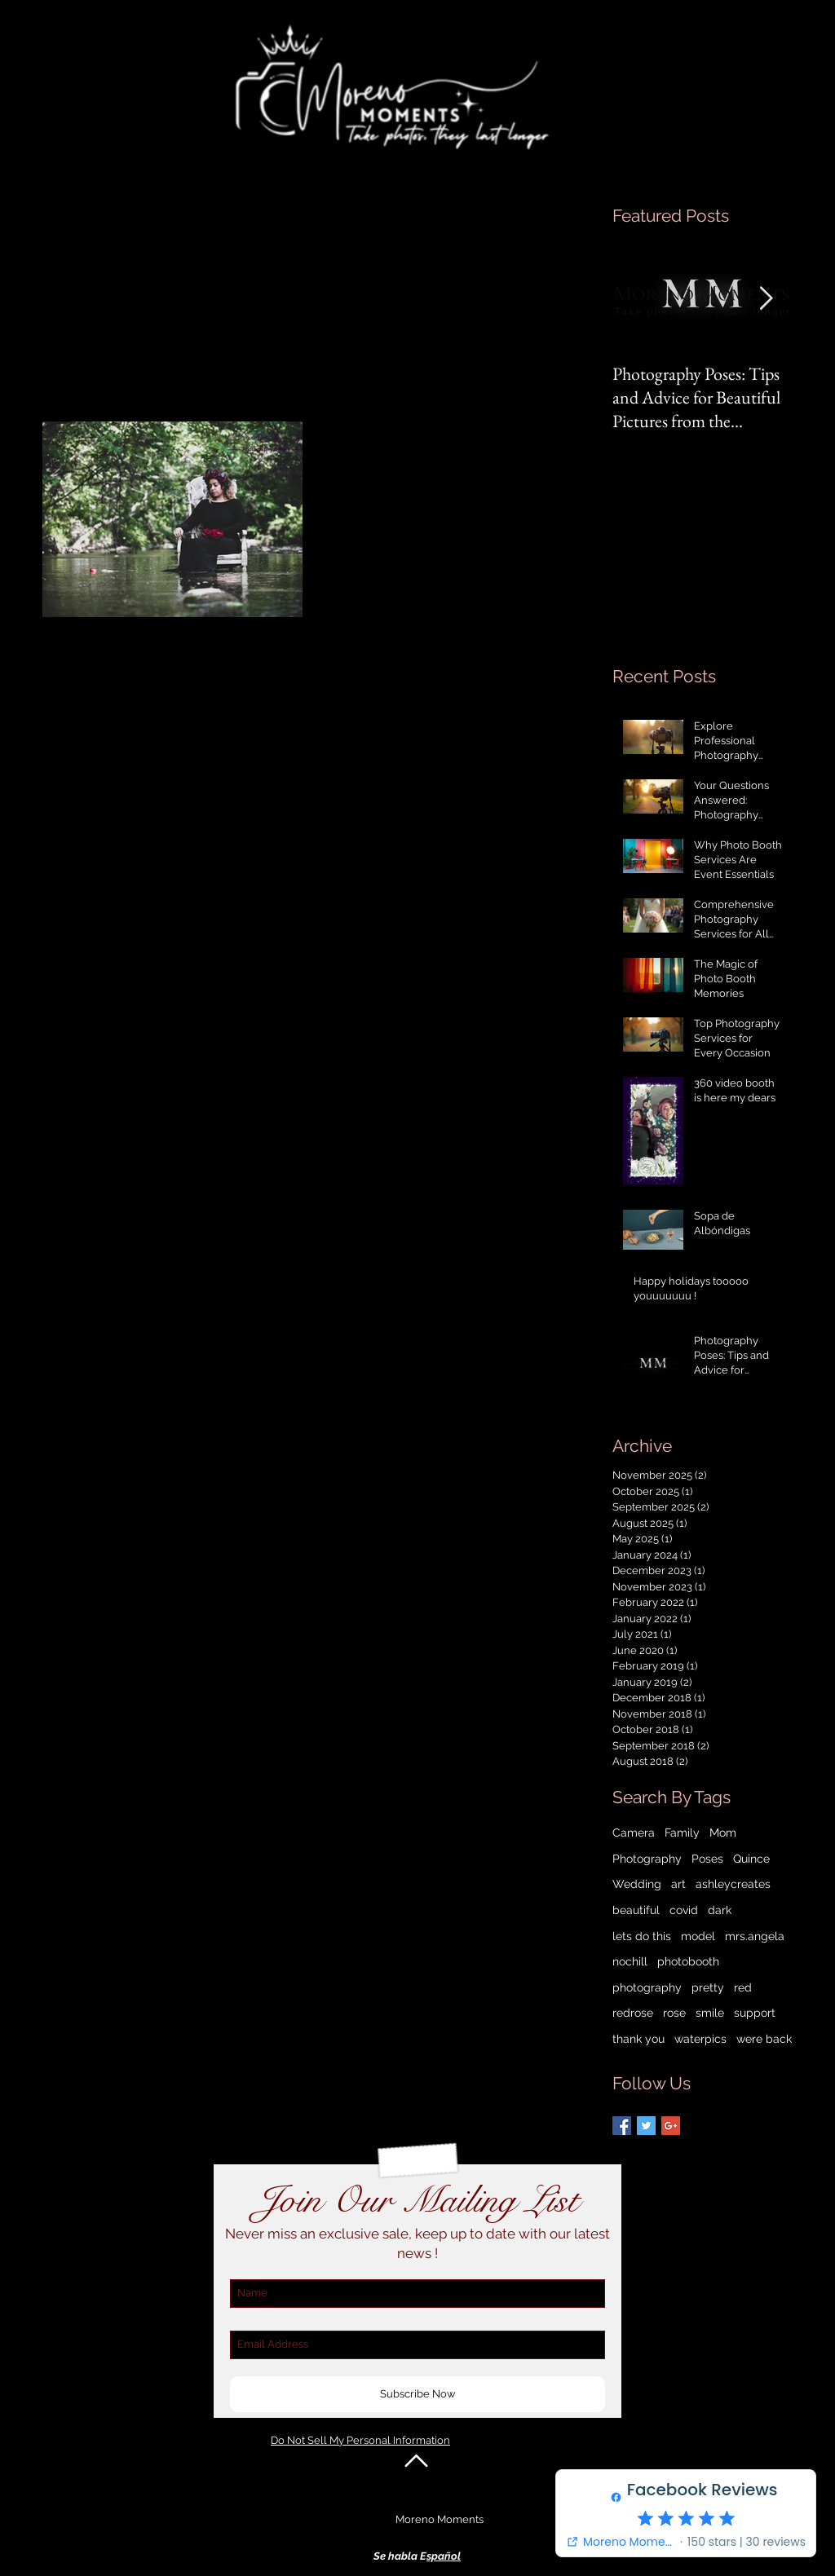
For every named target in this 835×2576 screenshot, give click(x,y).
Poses (707, 1858)
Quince (751, 1858)
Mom (722, 1832)
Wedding (636, 1883)
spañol (443, 2556)
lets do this (641, 1936)
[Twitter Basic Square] (646, 2125)
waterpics (700, 2038)
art (678, 1883)
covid (683, 1910)
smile (710, 2012)
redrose (632, 2012)
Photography (647, 1858)
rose (674, 2012)
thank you (638, 2038)
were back (764, 2038)
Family (682, 1832)
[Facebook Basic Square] (621, 2125)
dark (719, 1910)
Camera (633, 1832)
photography (647, 1987)
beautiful (636, 1910)
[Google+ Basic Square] (670, 2125)
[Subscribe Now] (417, 2394)
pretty (707, 1987)
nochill (629, 1961)
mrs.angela (754, 1936)
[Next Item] (765, 299)
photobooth (688, 1961)
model (698, 1936)
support (754, 2012)
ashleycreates (733, 1883)
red (743, 1987)
